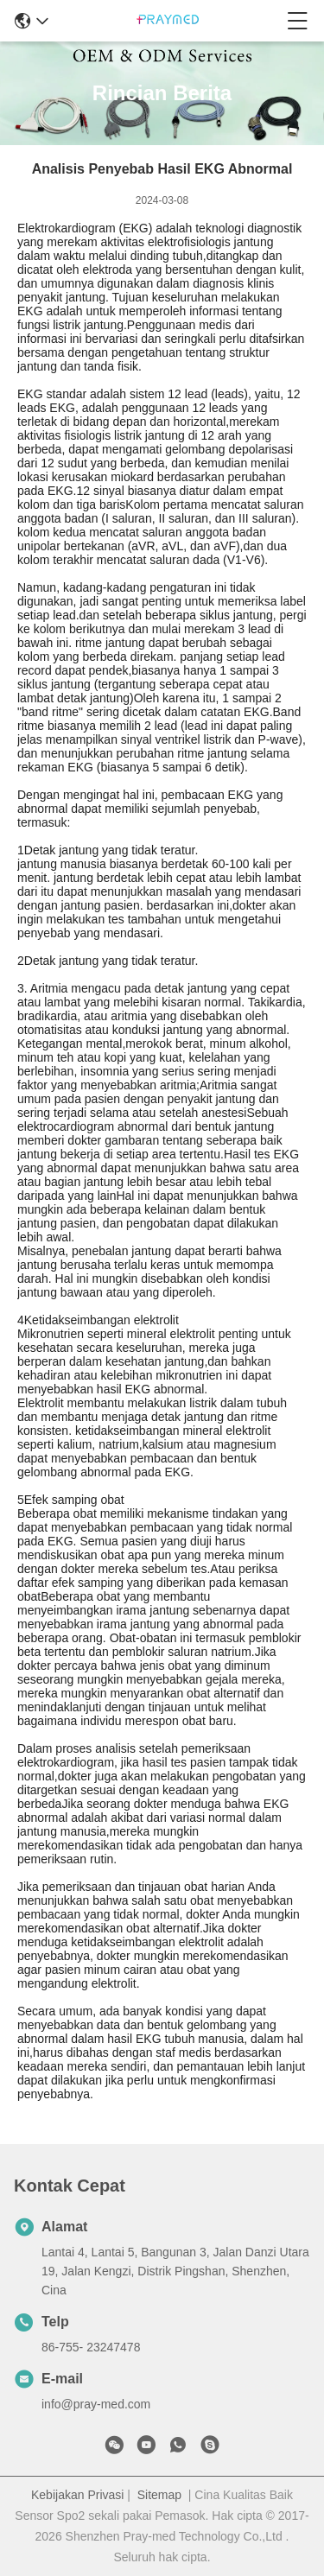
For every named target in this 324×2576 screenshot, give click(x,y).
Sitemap (159, 2495)
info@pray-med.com (95, 2404)
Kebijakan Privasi (77, 2495)
